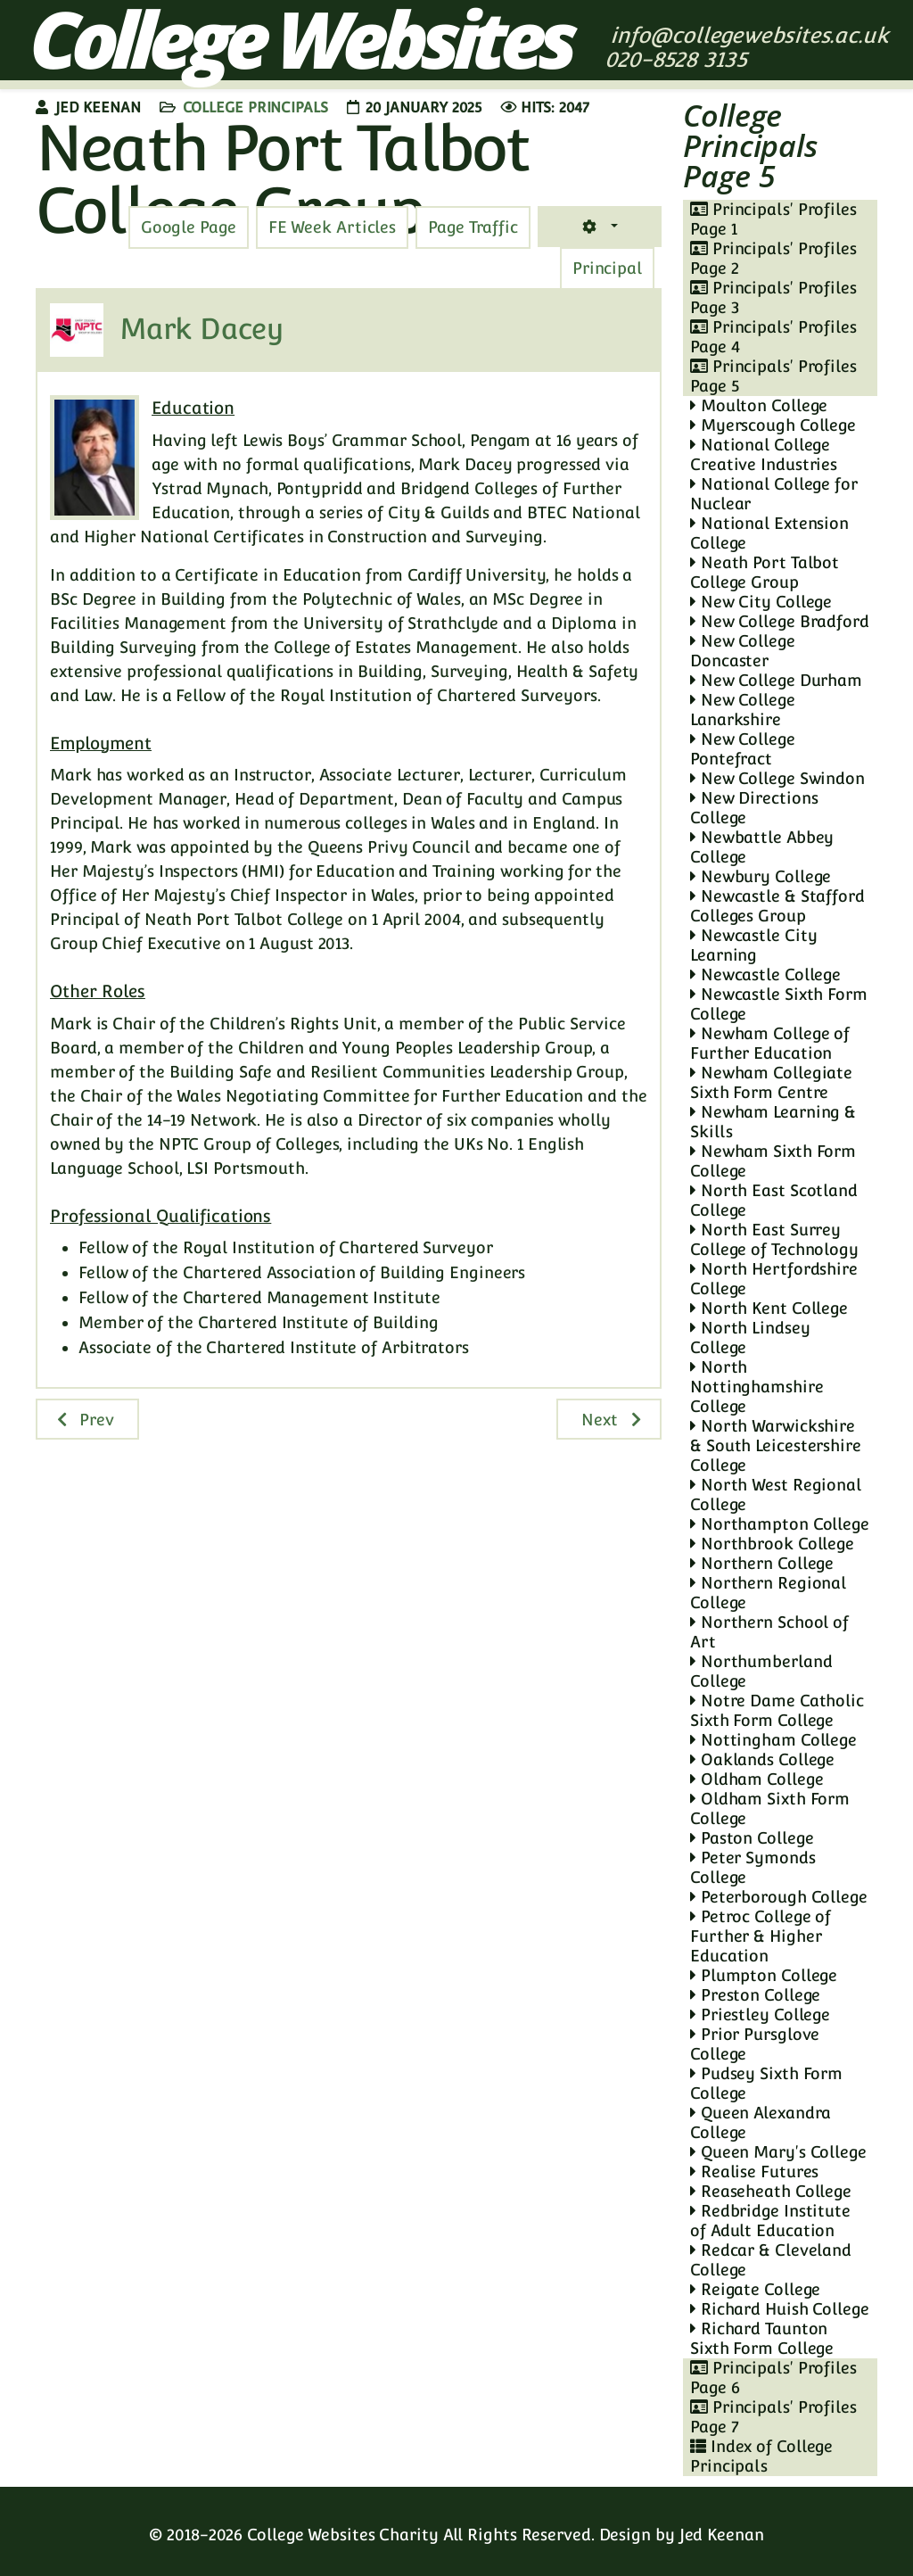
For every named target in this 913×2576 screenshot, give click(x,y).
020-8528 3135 (679, 59)
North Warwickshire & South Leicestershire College (775, 1445)
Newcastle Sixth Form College (779, 1004)
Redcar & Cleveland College (770, 2260)
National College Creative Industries (763, 454)
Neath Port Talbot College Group (764, 572)
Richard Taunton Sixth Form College (762, 2338)
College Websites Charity (343, 2534)
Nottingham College (773, 1739)
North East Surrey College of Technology (774, 1239)
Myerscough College (773, 425)
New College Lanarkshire (742, 709)
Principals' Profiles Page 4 (773, 337)
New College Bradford (779, 621)
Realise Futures (754, 2171)
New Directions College (754, 807)
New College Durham (776, 680)
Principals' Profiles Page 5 (773, 376)
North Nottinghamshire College (757, 1387)
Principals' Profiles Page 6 (773, 2377)
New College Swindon (777, 778)
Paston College (751, 1838)
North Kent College (769, 1308)
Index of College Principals (761, 2456)
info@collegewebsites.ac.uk (749, 35)
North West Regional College (775, 1494)
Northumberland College (761, 1671)
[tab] (473, 227)
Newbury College (760, 876)
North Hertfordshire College (774, 1278)
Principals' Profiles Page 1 (773, 219)
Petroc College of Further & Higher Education (760, 1936)
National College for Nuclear (774, 494)
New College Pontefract (742, 749)
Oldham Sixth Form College (770, 1808)
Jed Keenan (721, 2534)
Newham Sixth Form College (773, 1161)
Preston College (755, 1995)
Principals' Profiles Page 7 (773, 2417)
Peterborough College (779, 1896)
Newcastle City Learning (753, 945)
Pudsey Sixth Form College (766, 2083)
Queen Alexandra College (760, 2122)
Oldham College (756, 1779)
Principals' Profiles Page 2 (773, 258)
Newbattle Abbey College (762, 847)
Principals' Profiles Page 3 (773, 297)
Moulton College (758, 405)
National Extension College (769, 533)
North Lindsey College (750, 1337)
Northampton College (779, 1524)
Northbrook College (772, 1543)
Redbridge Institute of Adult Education (770, 2220)
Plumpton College (763, 1975)
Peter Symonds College (753, 1867)
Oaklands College (762, 1759)
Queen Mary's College (778, 2152)
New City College (761, 601)
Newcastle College (765, 974)
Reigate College (755, 2289)
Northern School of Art (769, 1632)
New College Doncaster (742, 651)
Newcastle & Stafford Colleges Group (777, 906)
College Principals (255, 107)
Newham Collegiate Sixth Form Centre (771, 1082)
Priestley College (760, 2014)
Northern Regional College (768, 1592)
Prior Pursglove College (754, 2044)
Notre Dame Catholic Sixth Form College (777, 1710)
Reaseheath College (770, 2191)
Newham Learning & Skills (773, 1121)
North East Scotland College (774, 1200)
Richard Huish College (779, 2308)
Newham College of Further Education (770, 1043)
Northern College (762, 1563)
